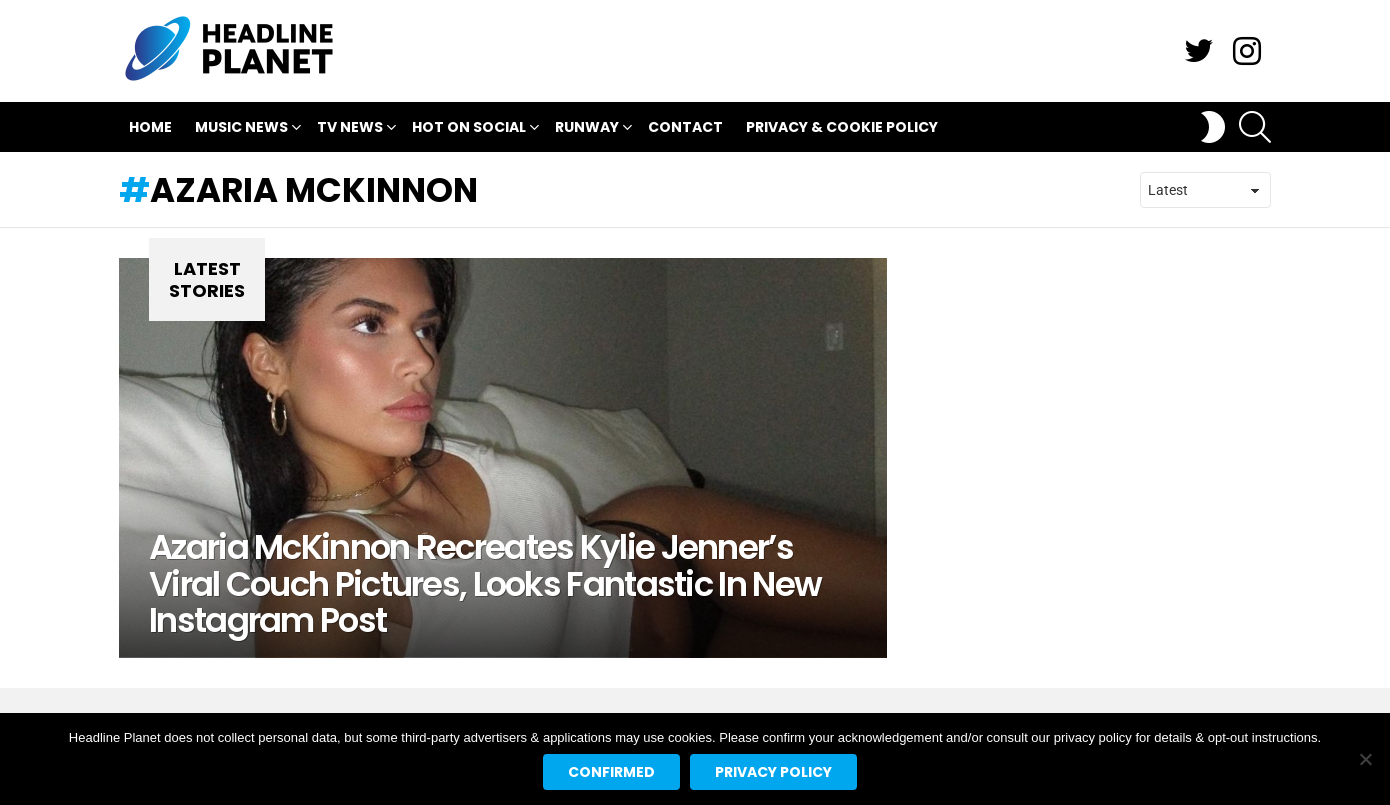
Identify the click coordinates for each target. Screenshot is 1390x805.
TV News (350, 129)
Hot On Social (469, 129)
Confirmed (611, 772)
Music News (241, 129)
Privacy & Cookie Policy (842, 127)
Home (150, 127)
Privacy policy (773, 772)
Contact (685, 127)
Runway (587, 129)
